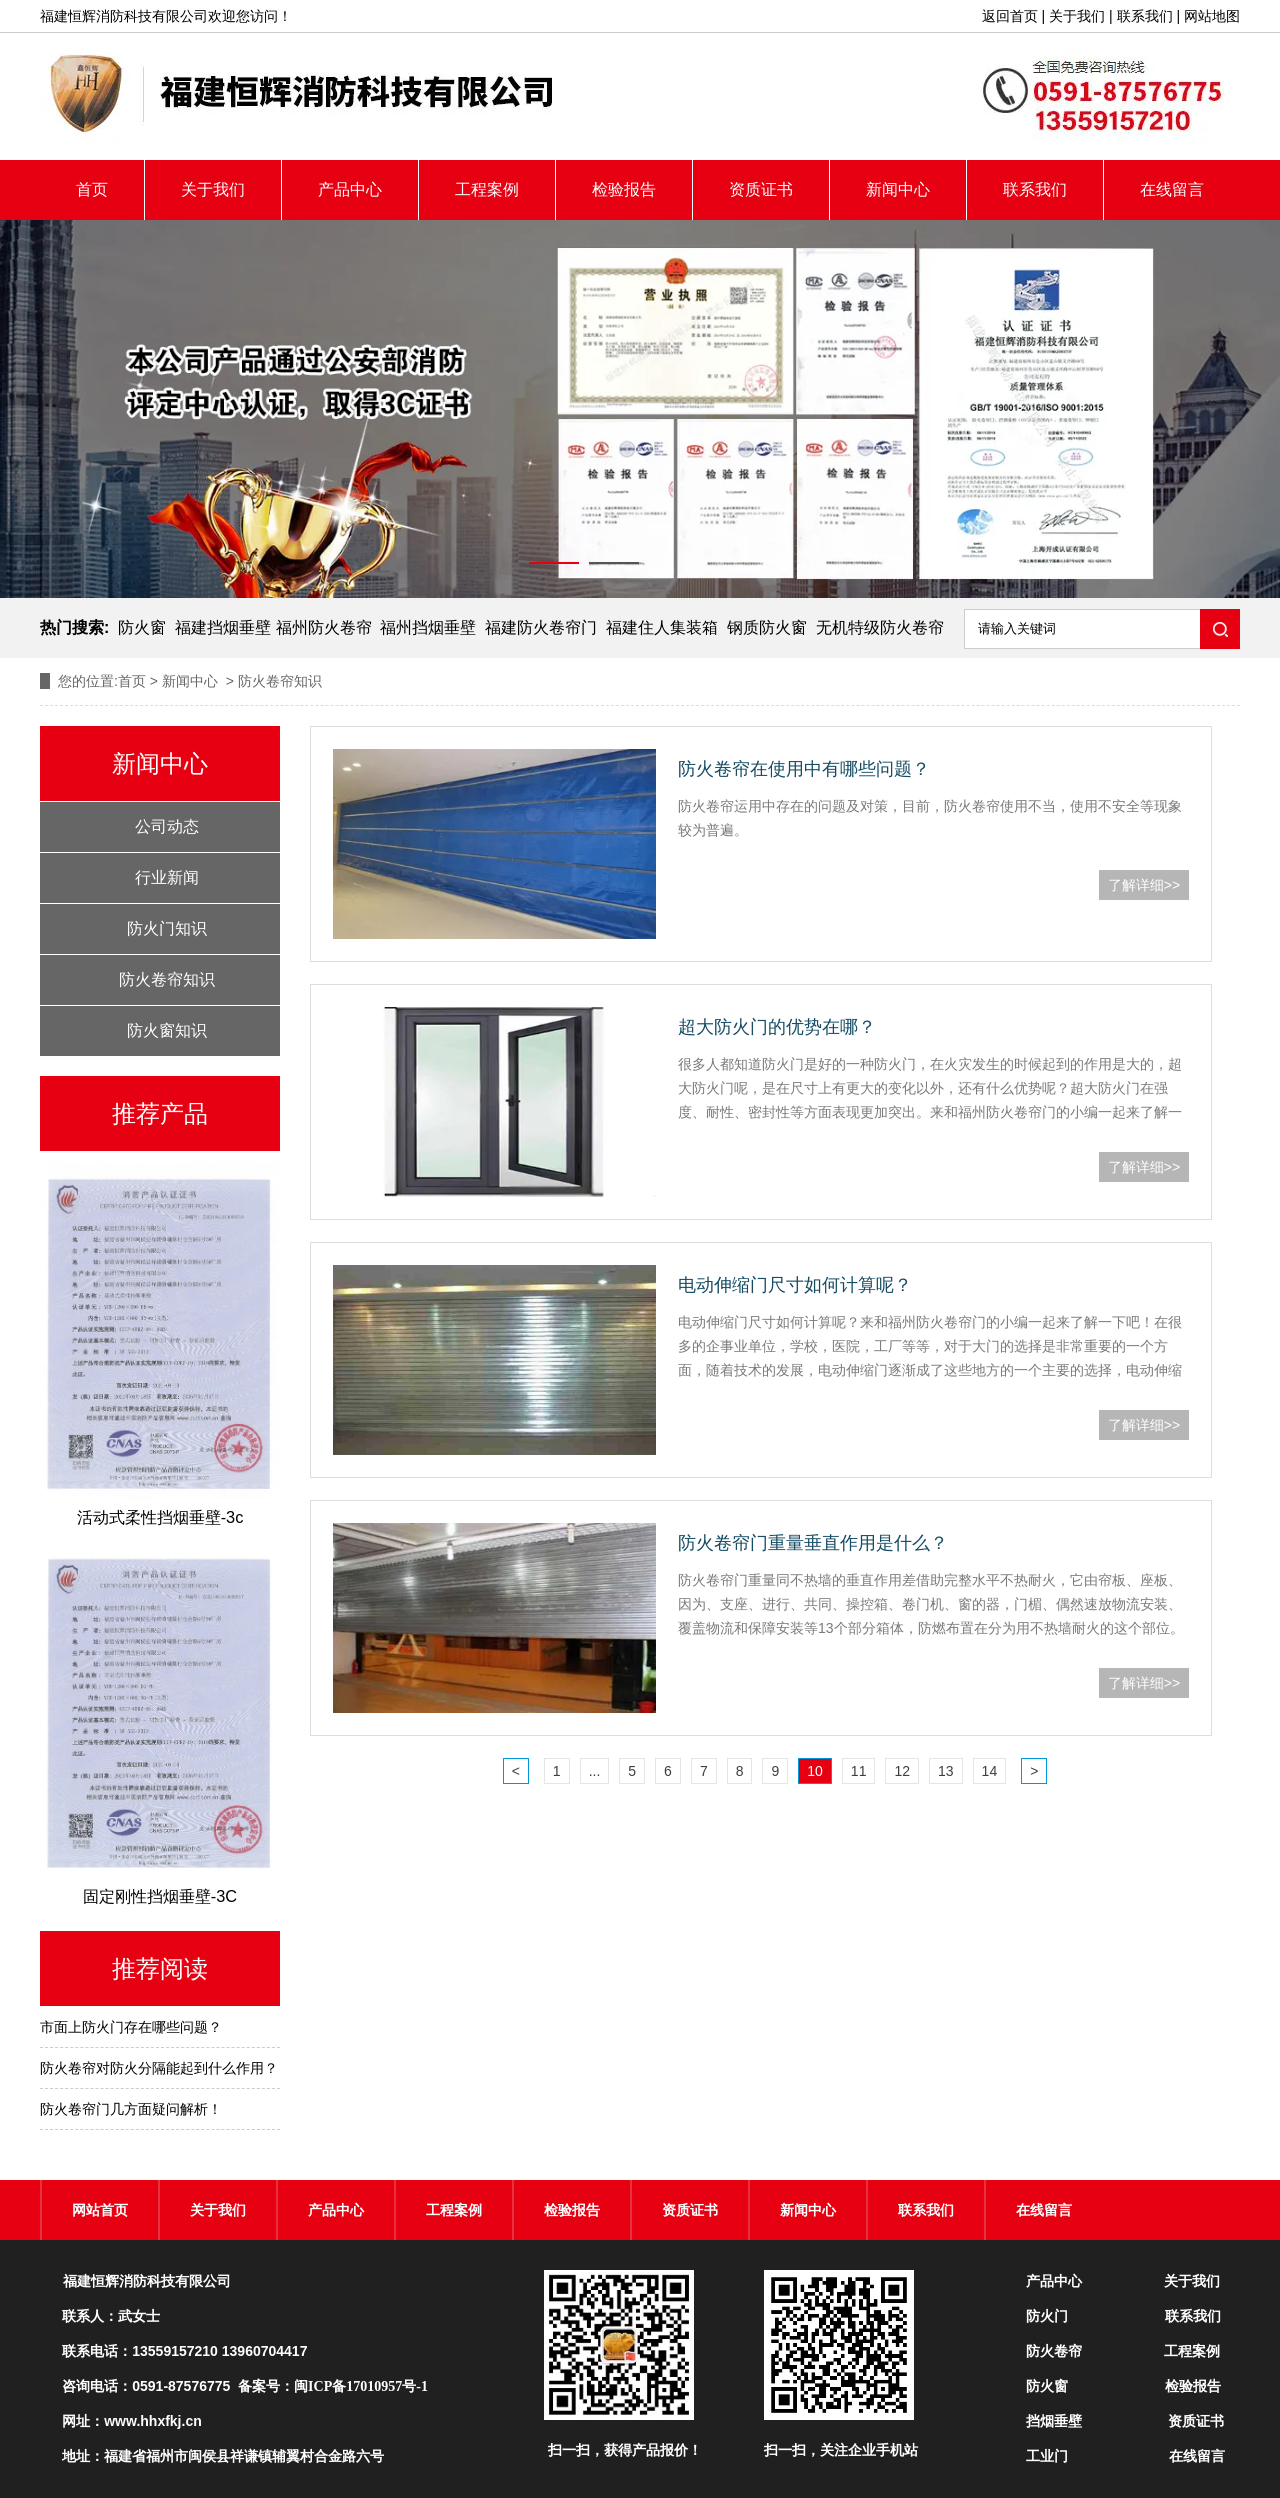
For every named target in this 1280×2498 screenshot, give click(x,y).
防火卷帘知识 (167, 979)
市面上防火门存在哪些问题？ (131, 2027)
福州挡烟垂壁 (428, 627)
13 (946, 1771)
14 (990, 1771)
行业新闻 (167, 877)
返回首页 (1010, 16)
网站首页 (100, 2210)
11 (859, 1771)
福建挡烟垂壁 (223, 627)
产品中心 (350, 189)
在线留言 (1172, 189)
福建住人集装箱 (662, 627)
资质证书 (761, 189)
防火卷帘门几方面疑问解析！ (131, 2109)
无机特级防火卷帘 (880, 627)
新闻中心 (898, 189)
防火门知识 (167, 928)
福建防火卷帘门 (541, 627)
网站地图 (1212, 16)
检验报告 (624, 189)
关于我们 (1077, 16)
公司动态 (167, 826)
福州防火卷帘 (324, 627)
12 (902, 1771)
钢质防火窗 (767, 627)
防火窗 (142, 627)
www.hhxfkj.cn (153, 2421)
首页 (92, 189)
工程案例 (487, 189)
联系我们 (1145, 16)
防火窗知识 (167, 1030)
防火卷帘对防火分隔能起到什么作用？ (159, 2068)
